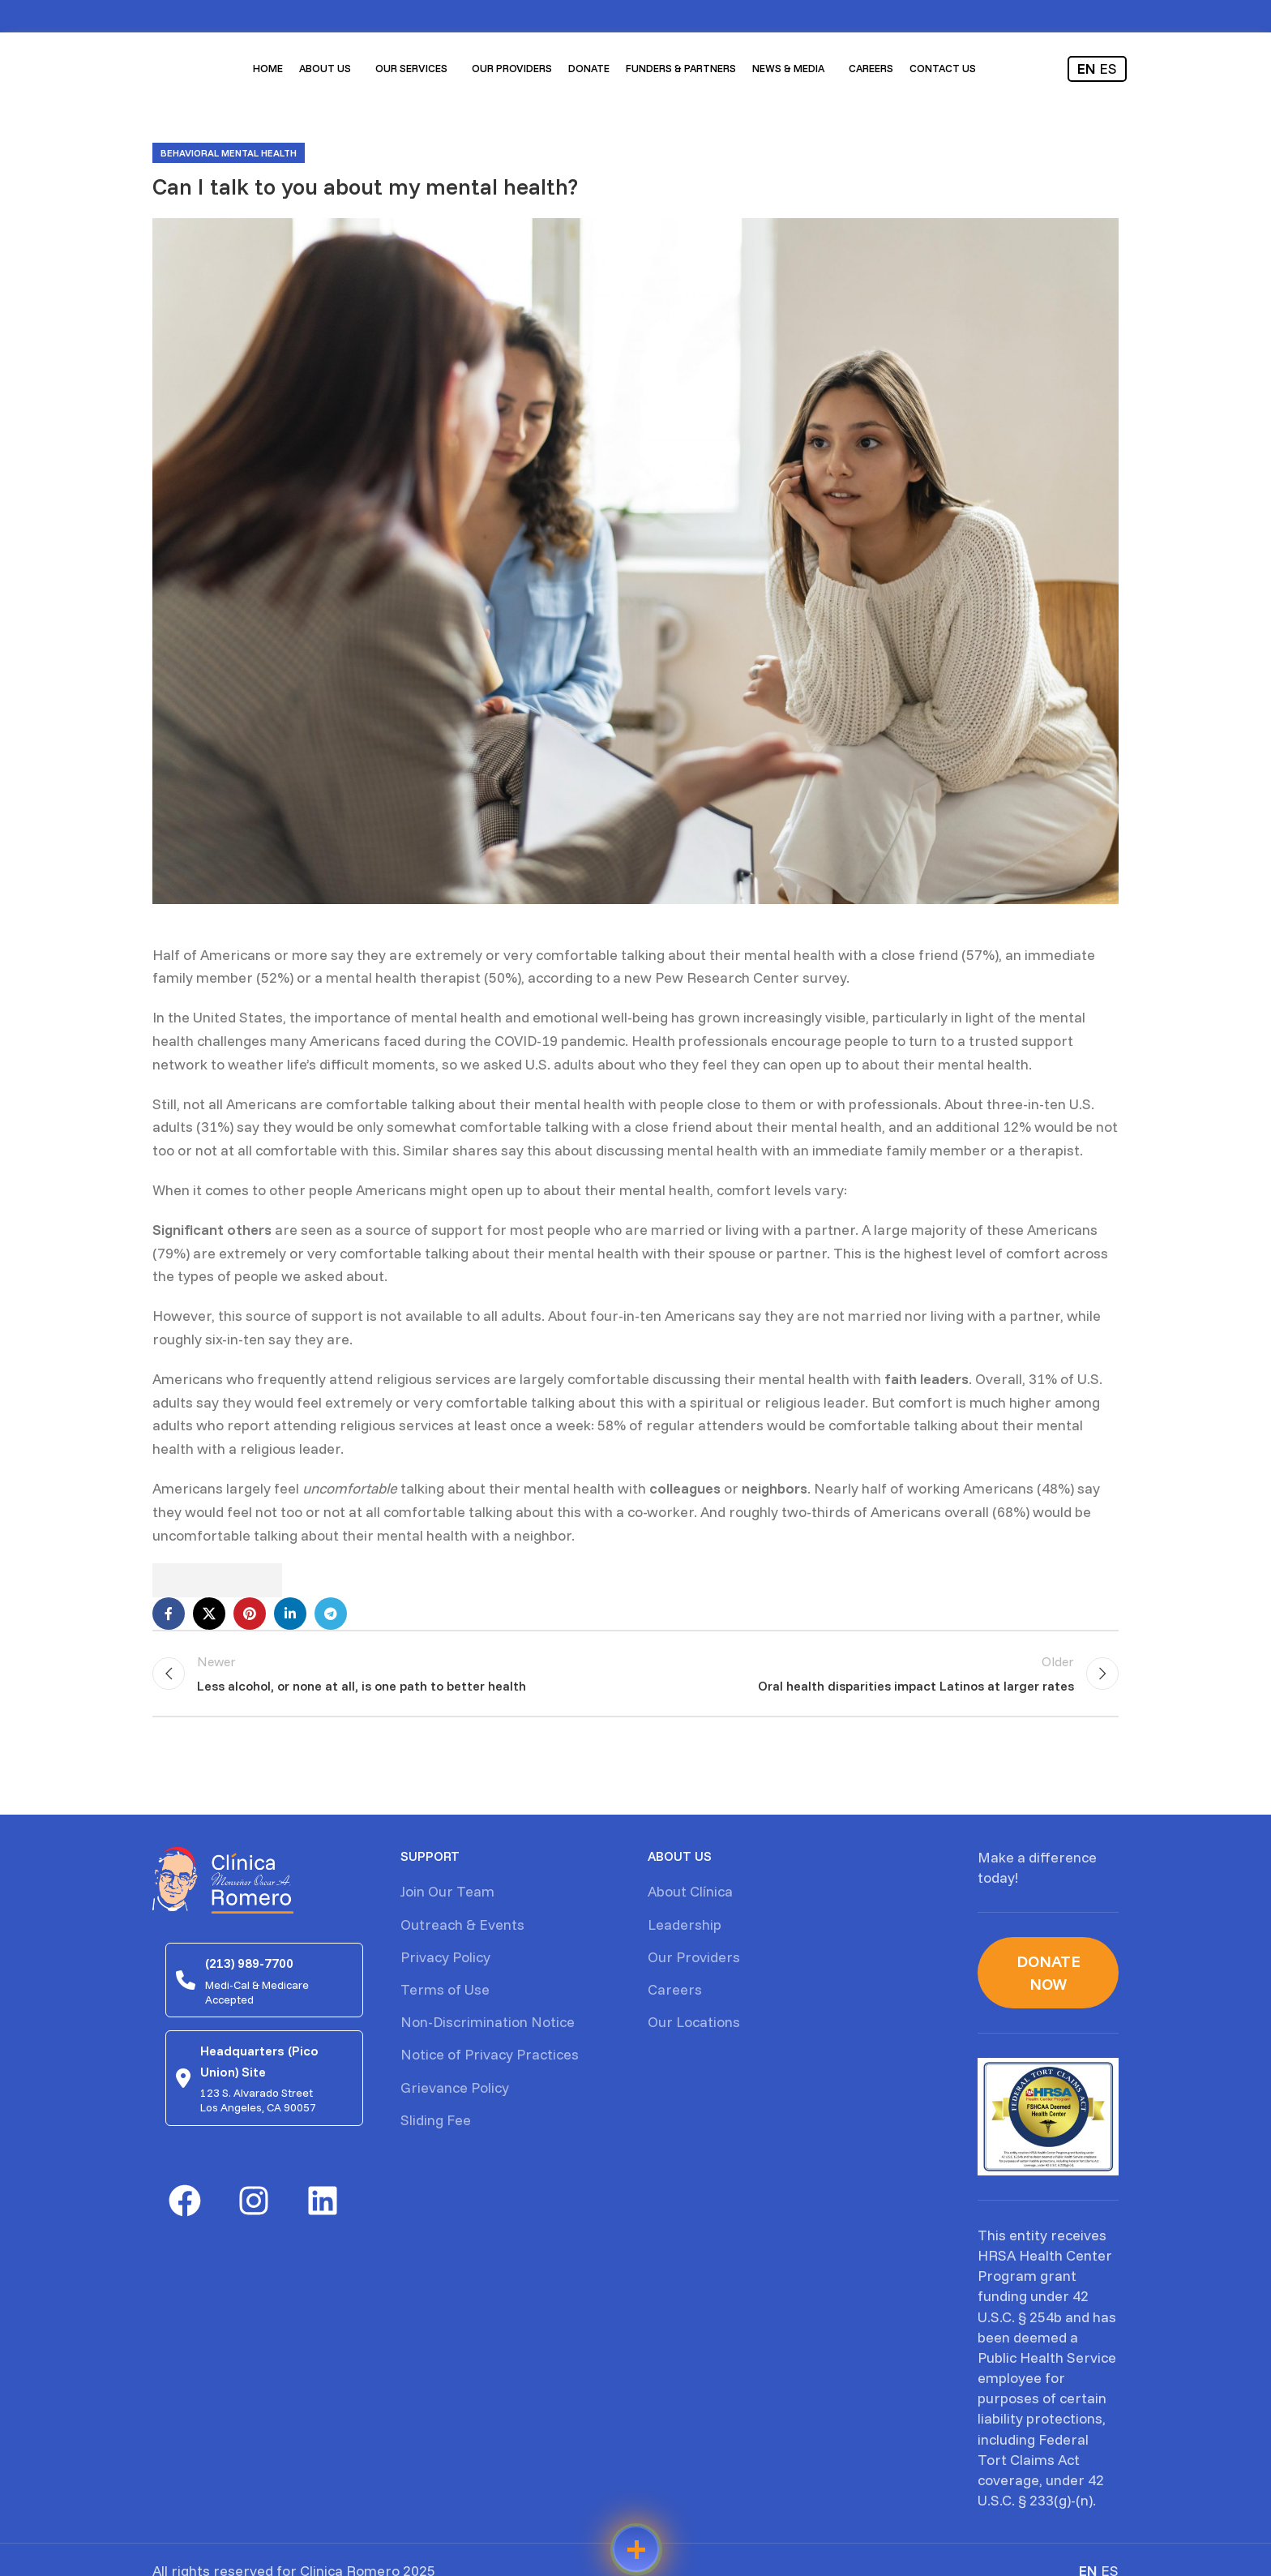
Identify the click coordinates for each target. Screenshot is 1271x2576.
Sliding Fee (435, 2120)
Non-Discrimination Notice (487, 2021)
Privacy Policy (445, 1957)
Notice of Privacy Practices (489, 2054)
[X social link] (209, 1613)
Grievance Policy (454, 2087)
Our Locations (694, 2021)
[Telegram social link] (331, 1613)
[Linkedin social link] (290, 1613)
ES (1108, 68)
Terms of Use (445, 1989)
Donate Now (1048, 1972)
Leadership (684, 1924)
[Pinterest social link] (249, 1613)
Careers (675, 1989)
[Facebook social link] (168, 1613)
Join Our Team (447, 1891)
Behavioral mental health (228, 153)
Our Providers (694, 1957)
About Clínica (690, 1891)
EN (1086, 68)
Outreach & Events (462, 1924)
